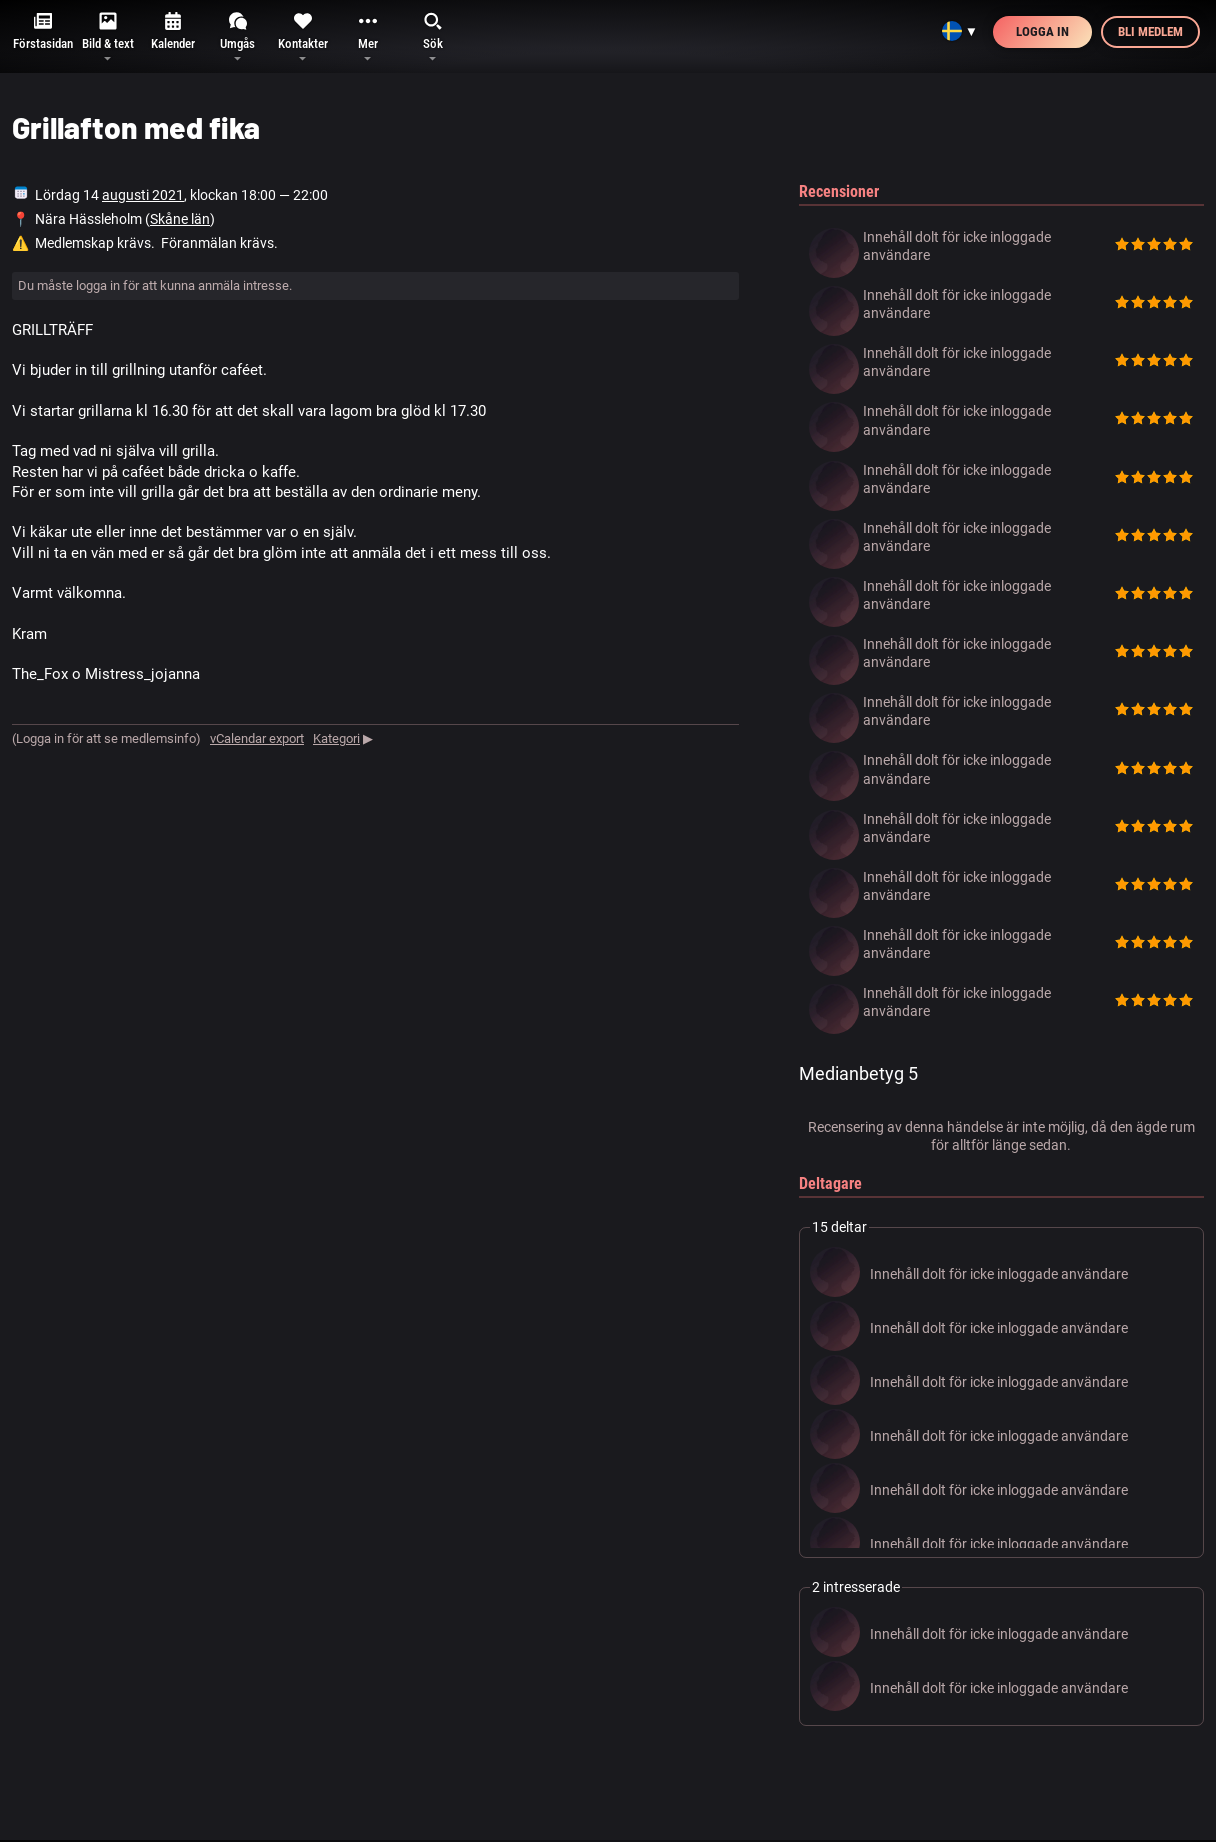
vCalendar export (257, 738)
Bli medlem (1150, 31)
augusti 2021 (143, 195)
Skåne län (180, 219)
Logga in (1042, 31)
